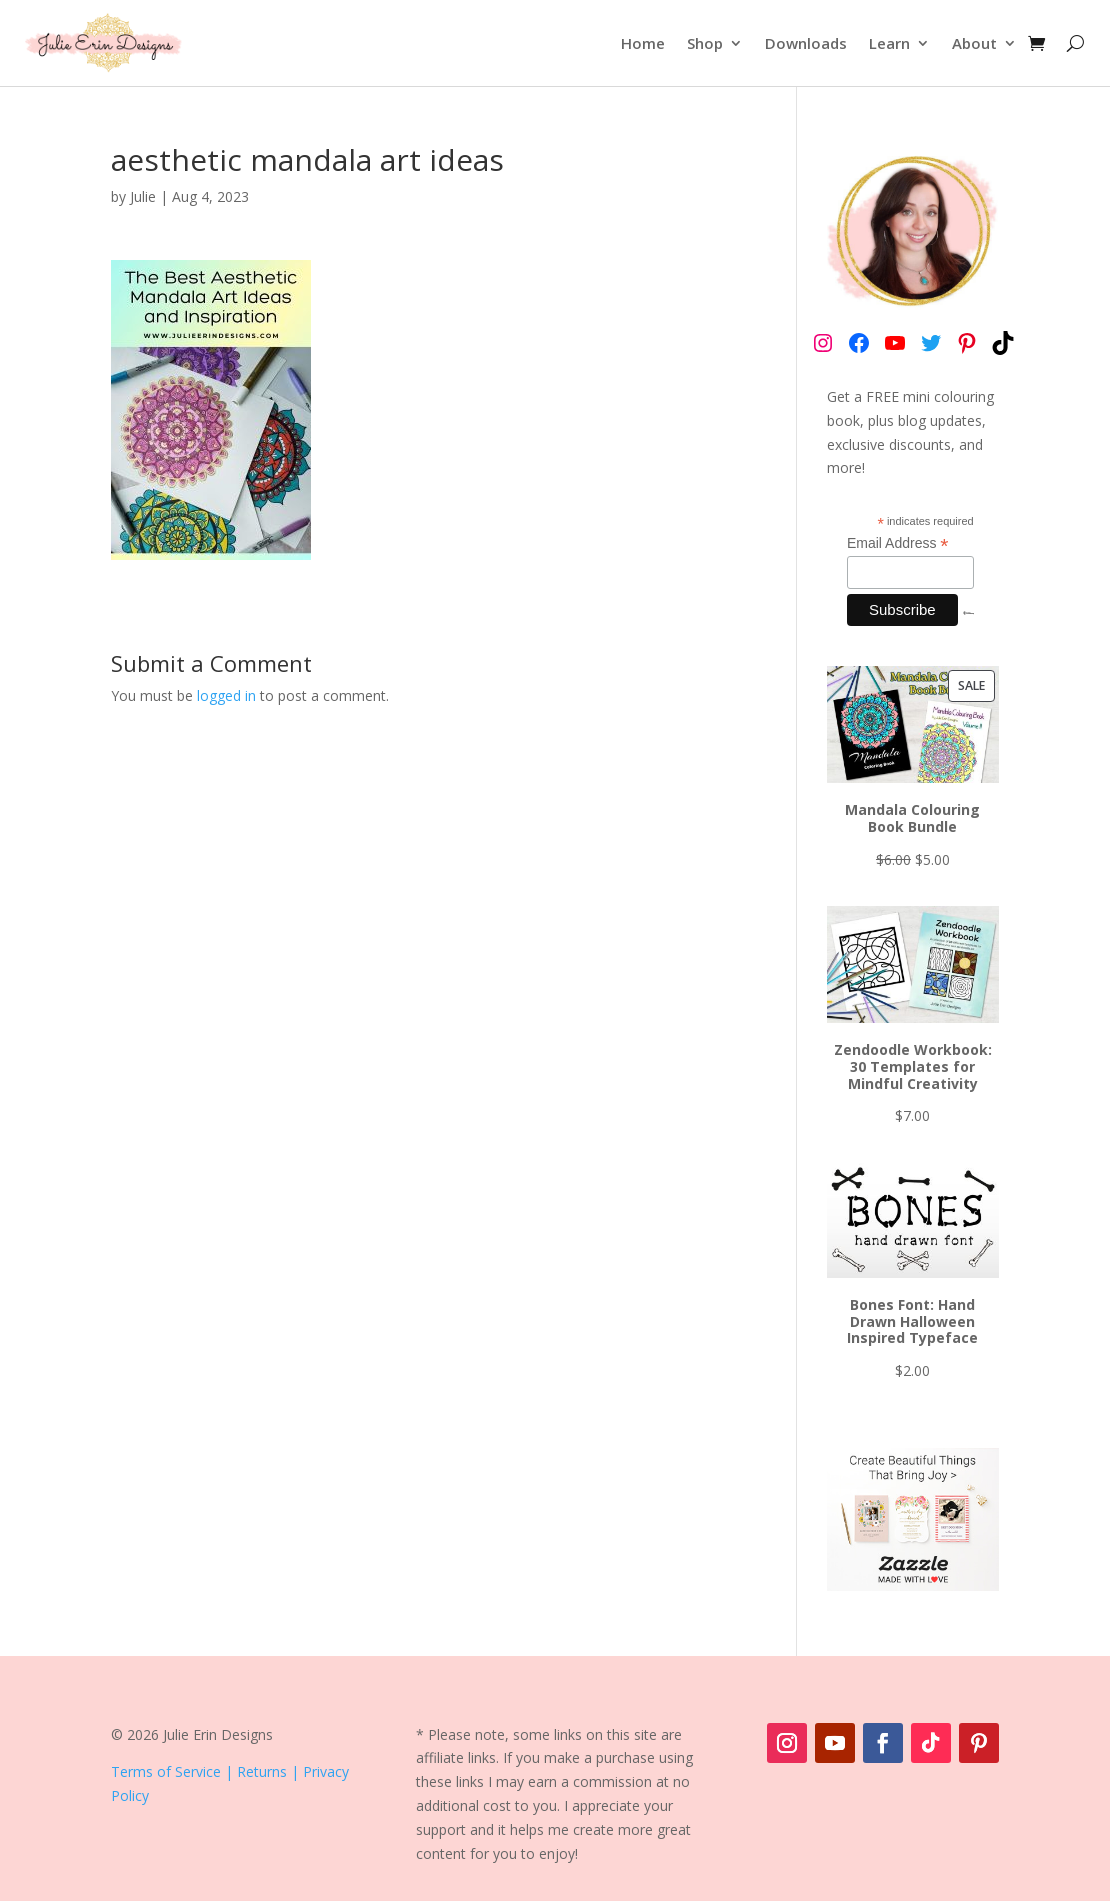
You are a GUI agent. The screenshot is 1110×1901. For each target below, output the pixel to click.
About (974, 43)
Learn (889, 43)
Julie (143, 196)
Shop (705, 43)
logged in (226, 695)
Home (643, 43)
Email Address (898, 543)
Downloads (806, 43)
